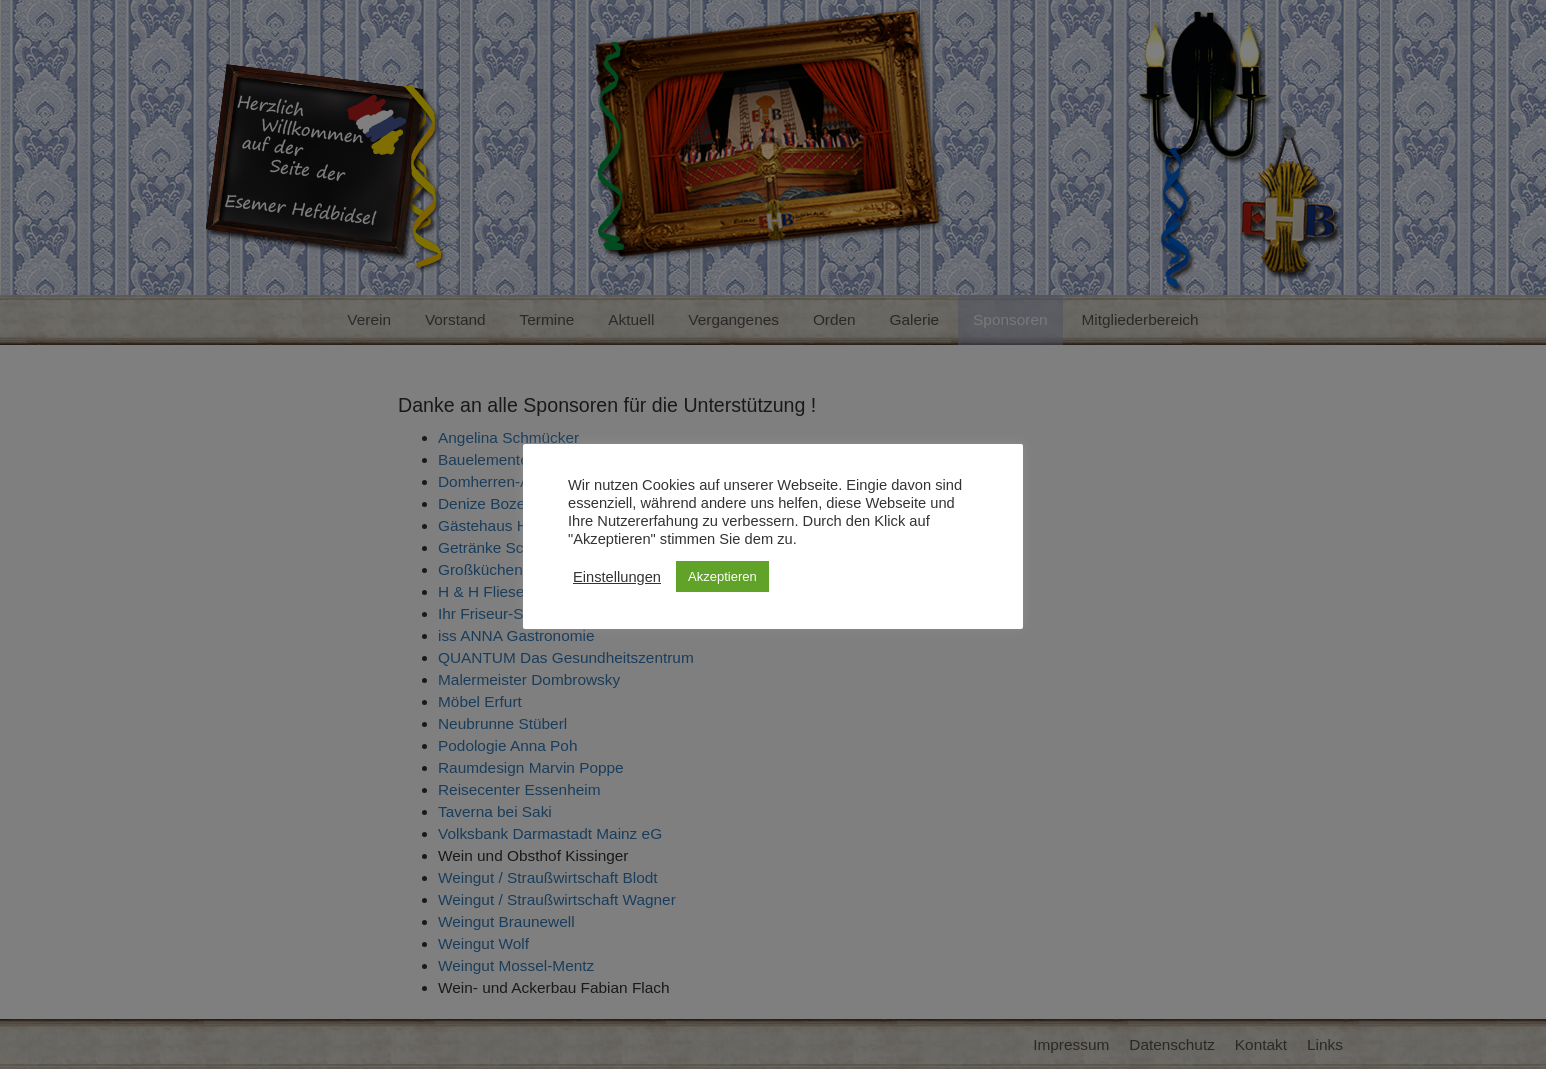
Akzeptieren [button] (722, 576)
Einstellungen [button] (617, 577)
